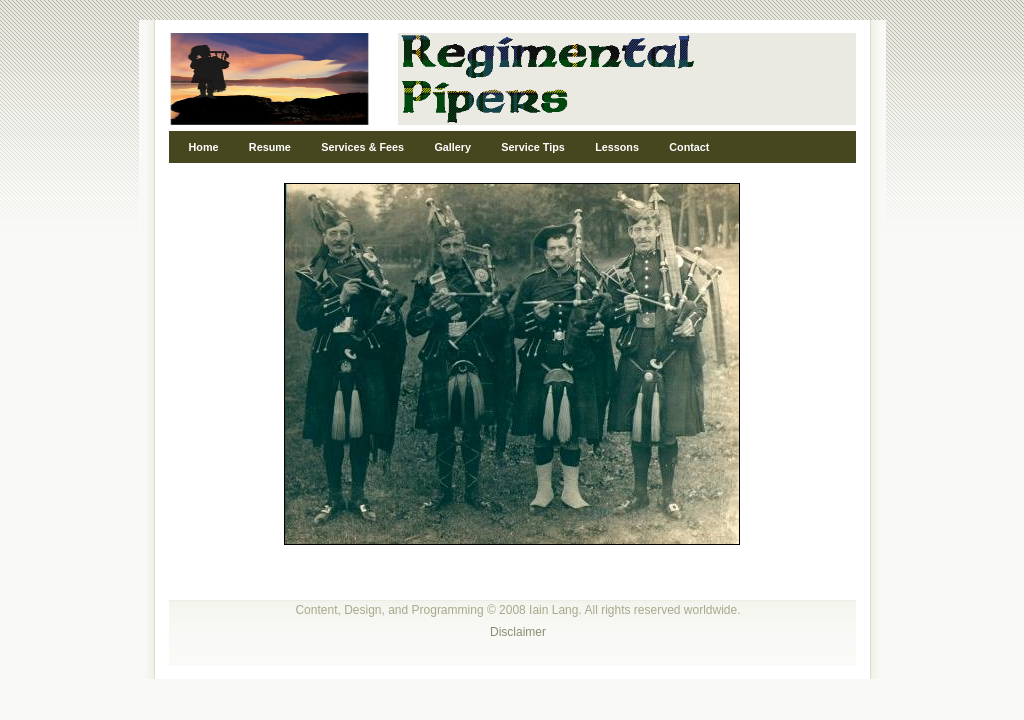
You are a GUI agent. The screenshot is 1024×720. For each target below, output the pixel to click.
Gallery (452, 147)
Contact (689, 147)
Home (204, 147)
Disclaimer (518, 632)
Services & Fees (362, 147)
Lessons (617, 147)
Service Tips (532, 147)
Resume (270, 147)
